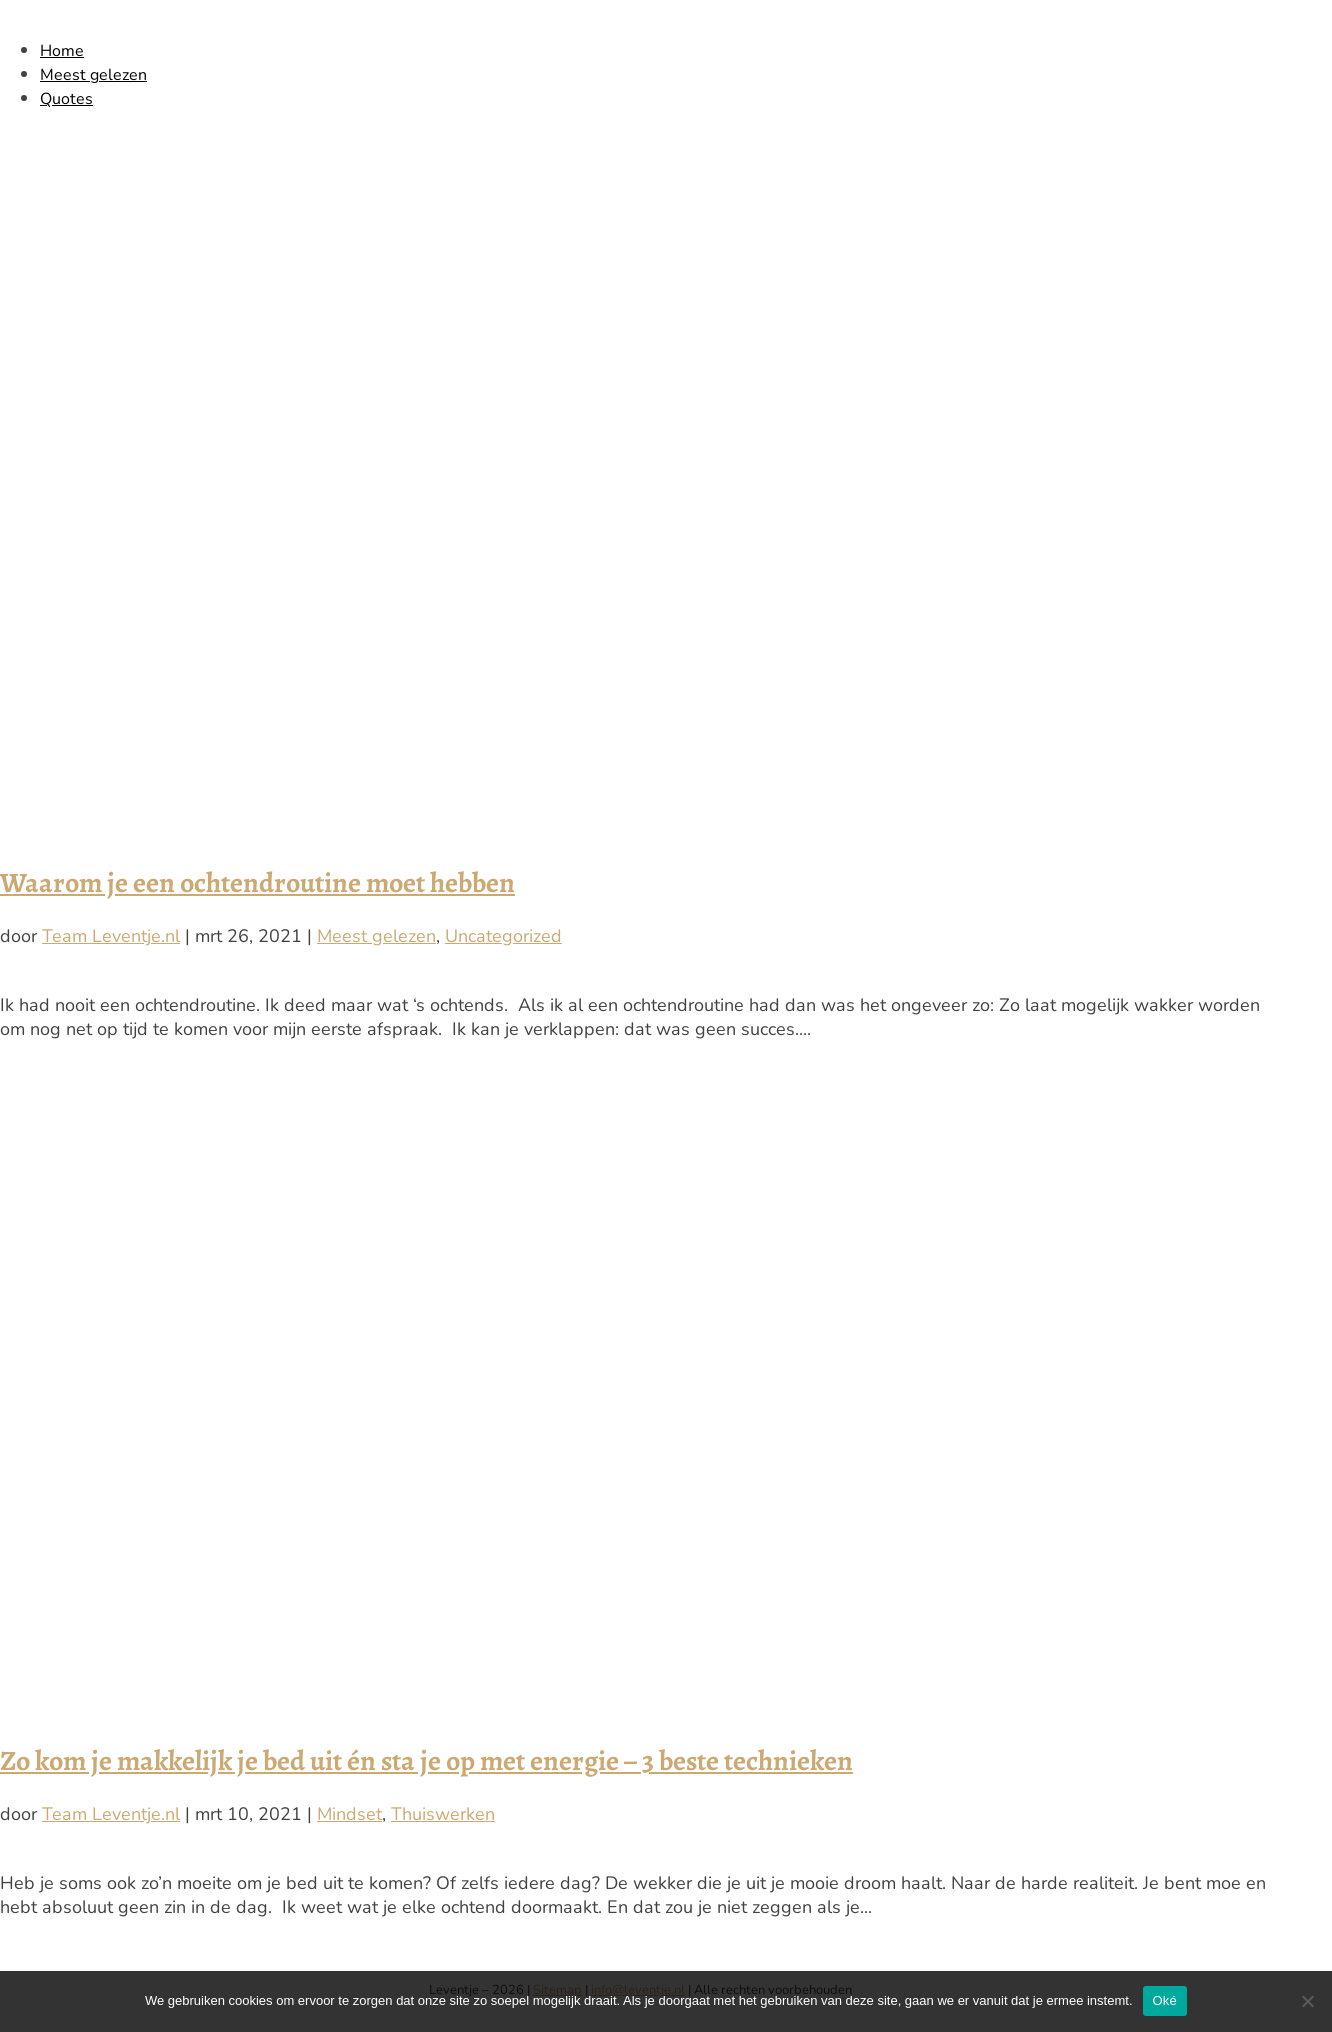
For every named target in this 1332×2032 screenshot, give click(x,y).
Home (62, 51)
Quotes (66, 99)
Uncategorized (503, 936)
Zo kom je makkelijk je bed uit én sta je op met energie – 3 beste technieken (426, 1761)
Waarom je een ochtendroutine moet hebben (257, 883)
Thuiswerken (443, 1814)
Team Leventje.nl (111, 936)
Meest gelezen (93, 75)
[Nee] (1307, 2001)
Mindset (349, 1814)
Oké (1165, 2000)
